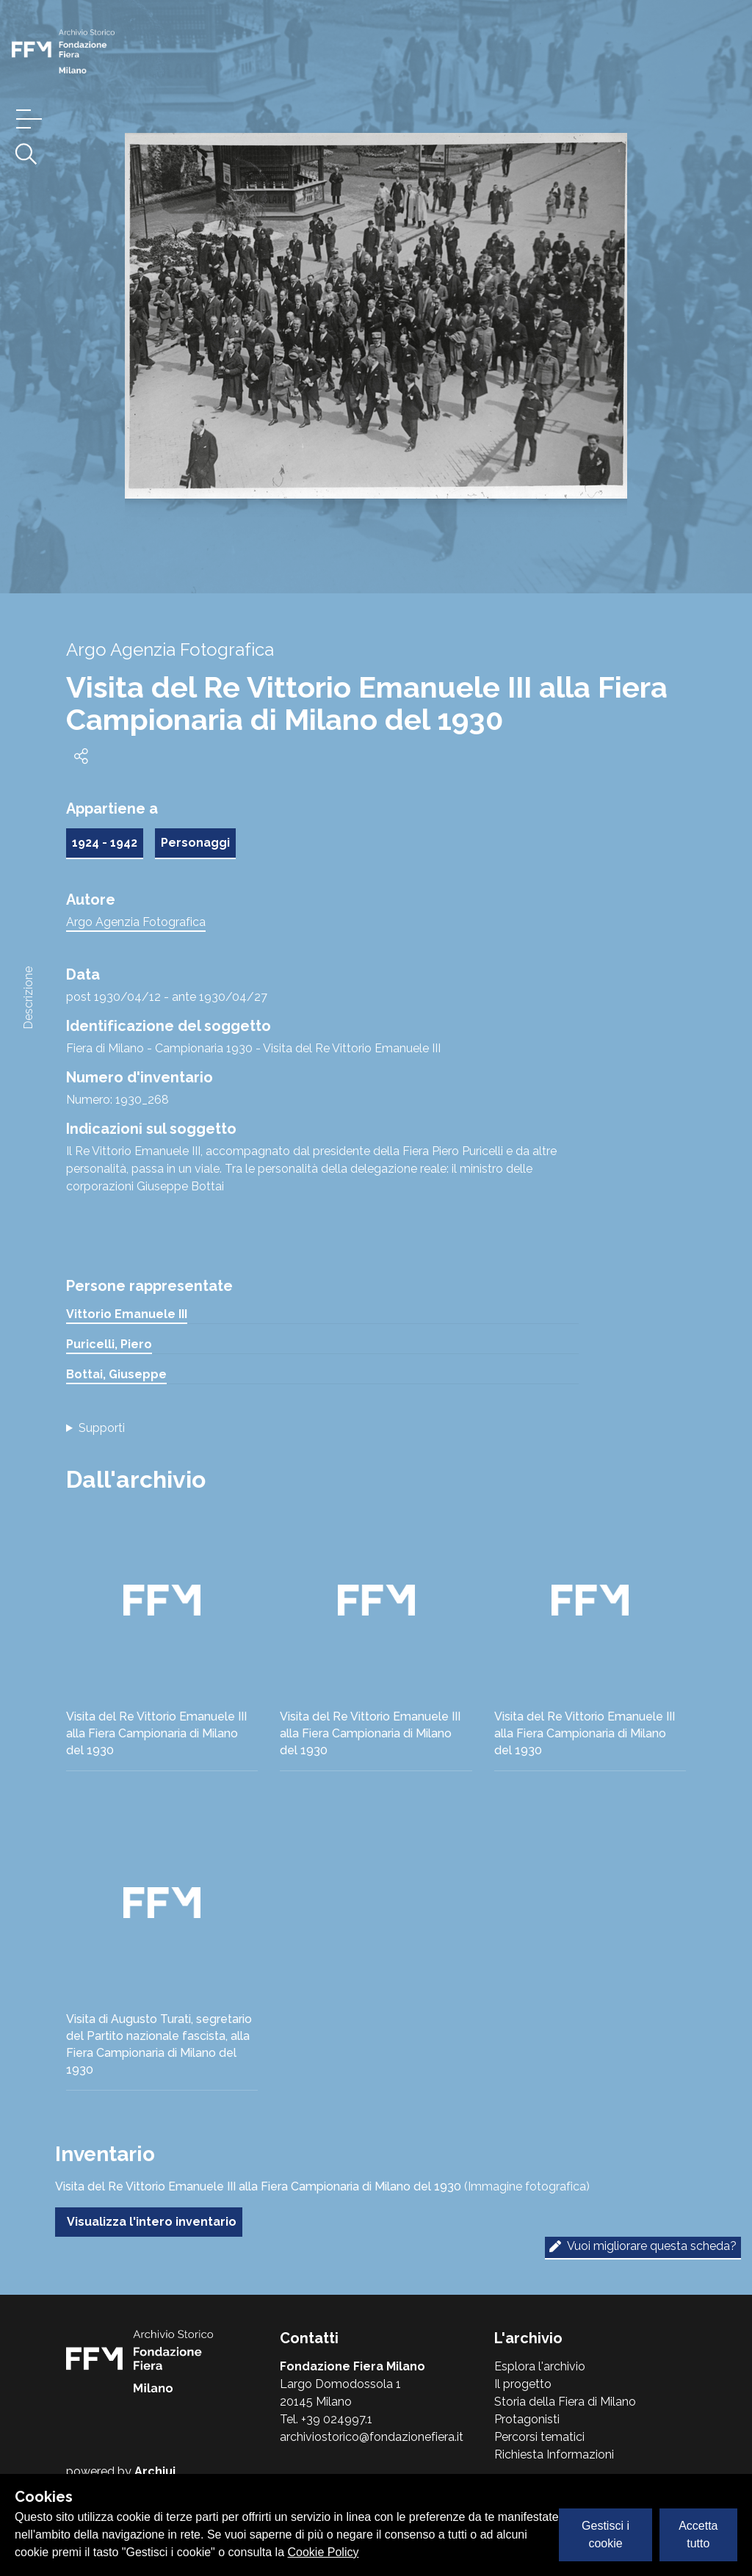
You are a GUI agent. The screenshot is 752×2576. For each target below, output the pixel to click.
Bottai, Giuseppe (116, 1374)
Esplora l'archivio (539, 2366)
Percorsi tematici (539, 2437)
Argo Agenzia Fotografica (136, 922)
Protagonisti (527, 2419)
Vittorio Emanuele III (126, 1314)
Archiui (155, 2471)
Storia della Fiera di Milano (565, 2402)
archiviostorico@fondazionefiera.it (371, 2437)
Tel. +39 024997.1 (326, 2419)
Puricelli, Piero (109, 1344)
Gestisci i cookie (605, 2534)
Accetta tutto (698, 2534)
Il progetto (523, 2384)
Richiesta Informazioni (554, 2454)
